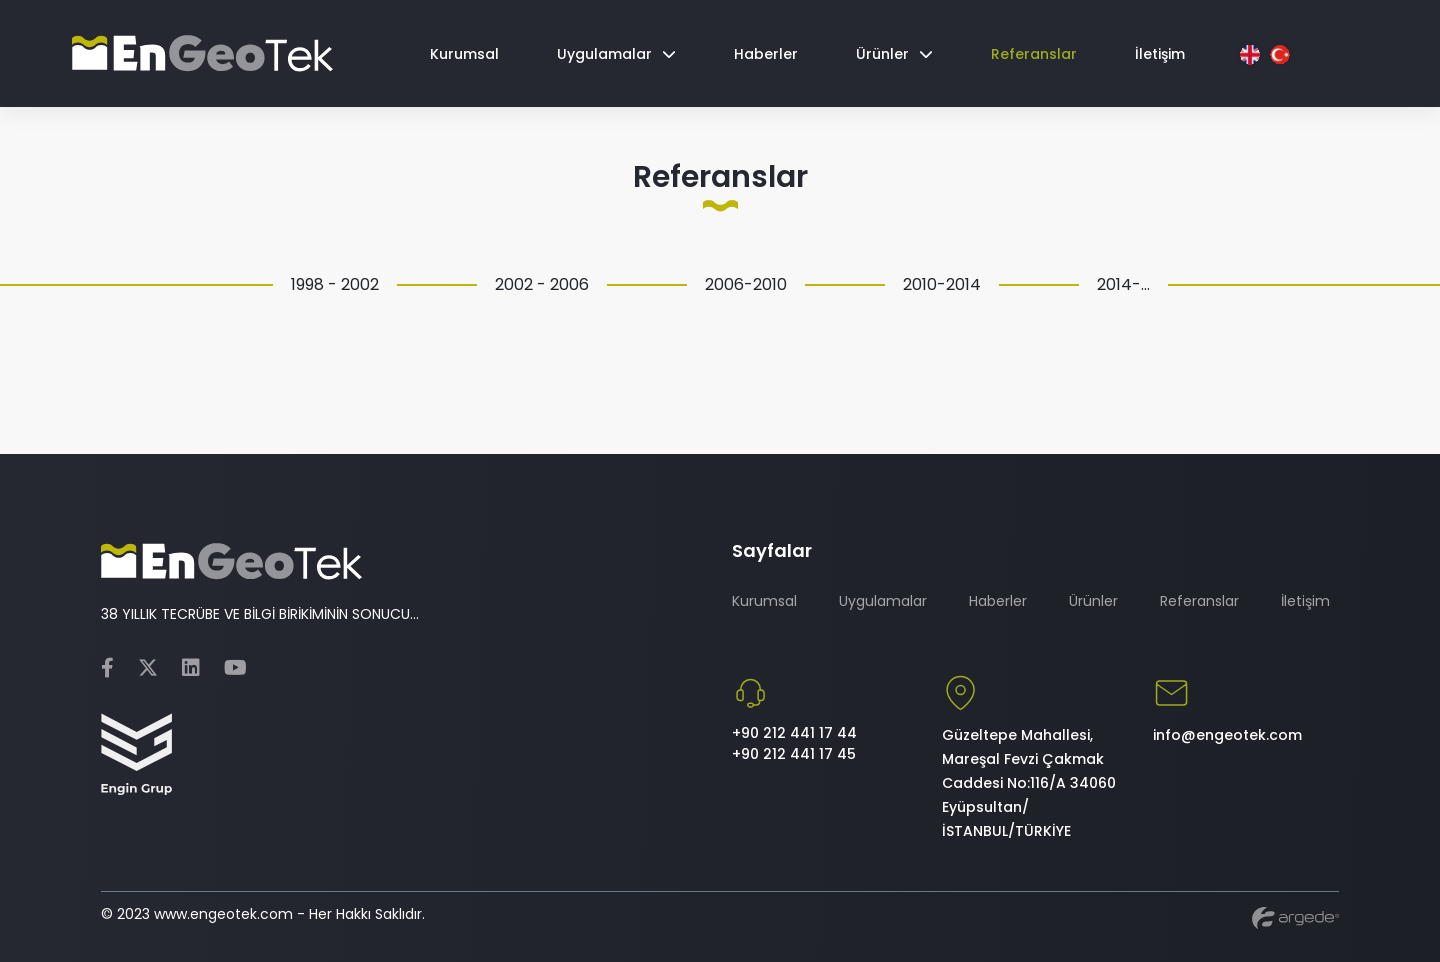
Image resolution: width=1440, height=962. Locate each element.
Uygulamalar (883, 601)
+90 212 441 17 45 (794, 754)
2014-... (1123, 284)
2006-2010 (746, 284)
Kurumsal (764, 601)
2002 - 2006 (542, 284)
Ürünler (1093, 601)
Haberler (998, 601)
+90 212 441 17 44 (794, 733)
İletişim (1305, 601)
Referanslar (1199, 601)
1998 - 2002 (335, 284)
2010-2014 (942, 284)
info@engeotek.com (1227, 735)
